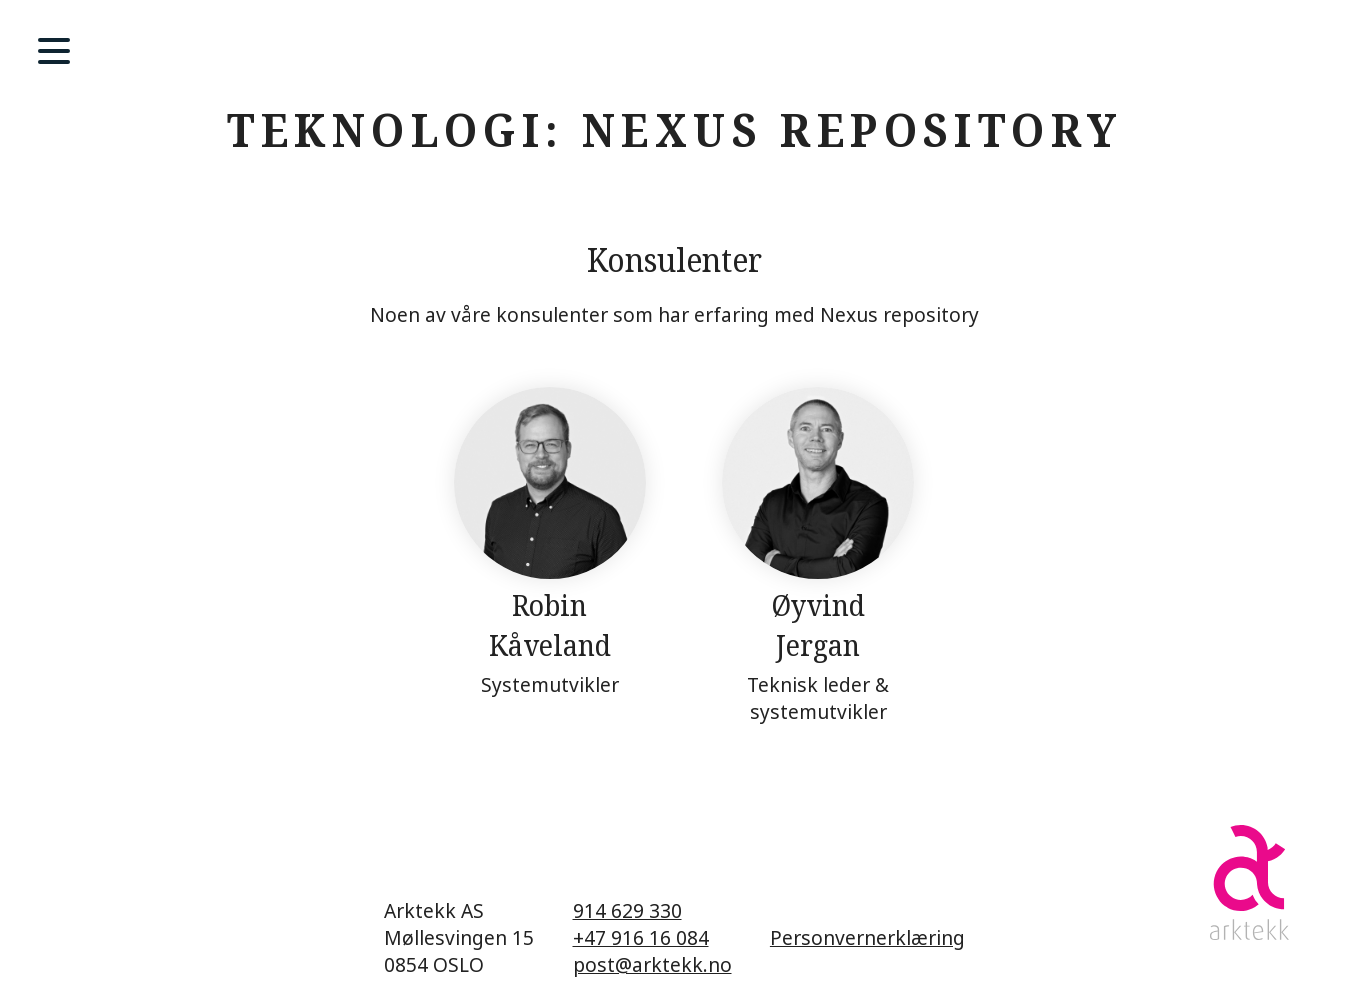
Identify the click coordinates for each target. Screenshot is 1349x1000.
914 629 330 (627, 910)
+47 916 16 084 (641, 937)
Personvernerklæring (867, 937)
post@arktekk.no (652, 964)
